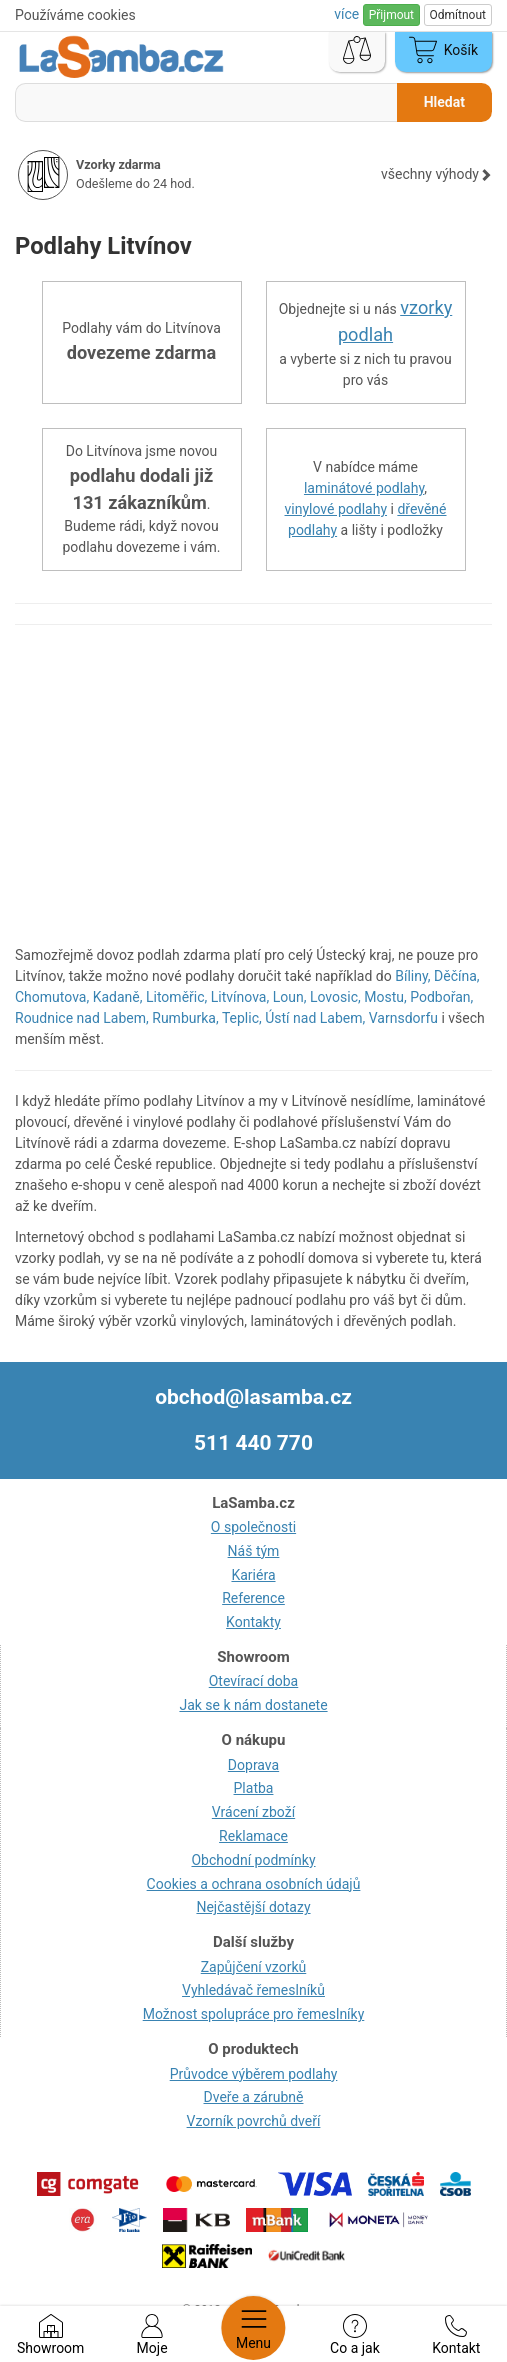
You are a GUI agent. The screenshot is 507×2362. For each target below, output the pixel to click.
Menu (253, 2328)
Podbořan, (441, 997)
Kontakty (253, 1622)
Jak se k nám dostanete (253, 1705)
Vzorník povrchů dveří (254, 2121)
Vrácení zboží (253, 1812)
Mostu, (385, 997)
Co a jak (355, 2335)
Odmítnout (458, 15)
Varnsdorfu (403, 1018)
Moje (152, 2335)
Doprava (253, 1765)
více (348, 14)
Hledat (444, 102)
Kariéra (253, 1575)
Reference (253, 1598)
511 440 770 (253, 1443)
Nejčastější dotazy (253, 1907)
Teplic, (242, 1018)
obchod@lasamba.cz (253, 1397)
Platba (254, 1788)
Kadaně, (118, 997)
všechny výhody (436, 174)
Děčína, (457, 976)
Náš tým (254, 1551)
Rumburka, (185, 1018)
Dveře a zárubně (254, 2097)
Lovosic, (335, 997)
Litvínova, (240, 997)
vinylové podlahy (336, 509)
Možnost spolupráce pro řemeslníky (254, 2014)
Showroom (50, 2335)
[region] (253, 795)
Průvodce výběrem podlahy (254, 2074)
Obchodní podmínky (253, 1860)
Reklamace (253, 1836)
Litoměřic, (176, 997)
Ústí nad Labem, (315, 1018)
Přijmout (391, 15)
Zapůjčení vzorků (254, 1967)
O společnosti (253, 1527)
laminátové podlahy (364, 488)
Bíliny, (412, 976)
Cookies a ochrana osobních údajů (254, 1884)
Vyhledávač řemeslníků (253, 1990)
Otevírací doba (254, 1681)
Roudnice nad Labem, (82, 1018)
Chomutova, (52, 997)
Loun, (290, 997)
